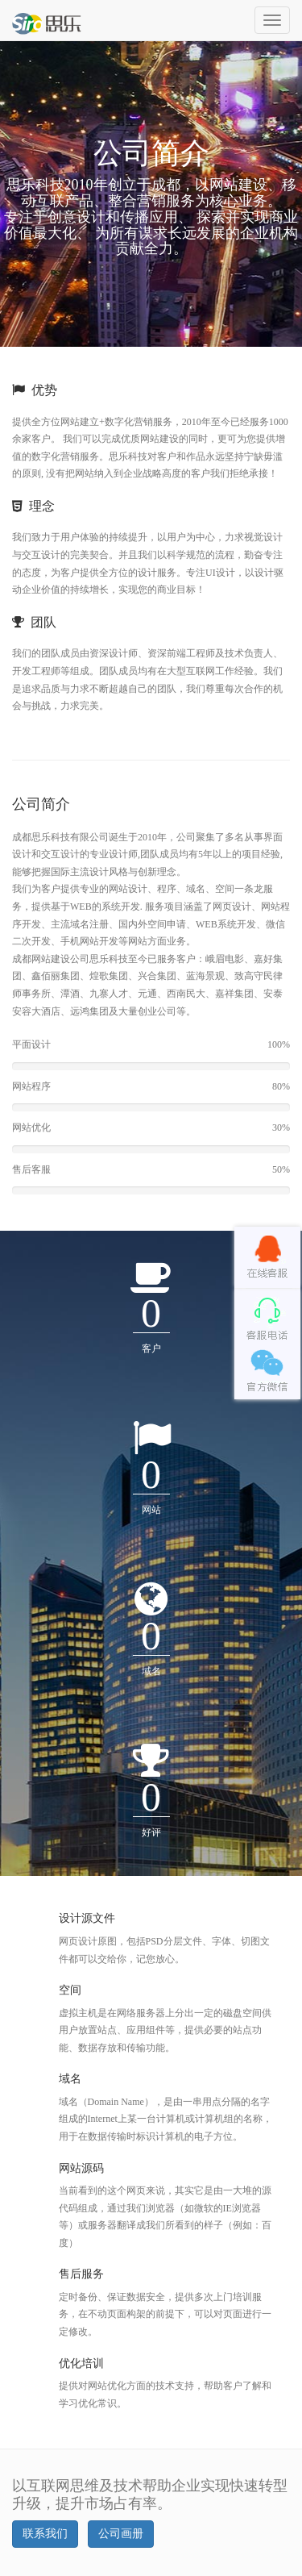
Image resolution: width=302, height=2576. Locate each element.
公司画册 (120, 2534)
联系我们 (45, 2534)
